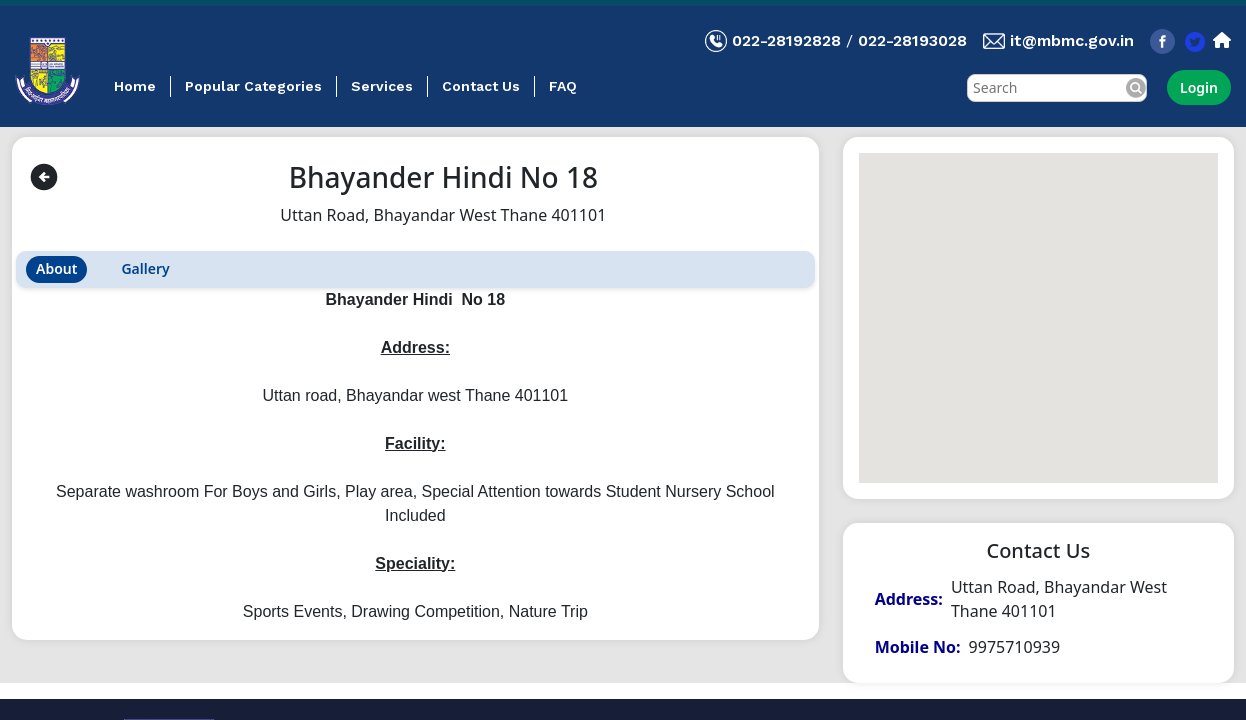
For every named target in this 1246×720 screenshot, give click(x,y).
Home (135, 86)
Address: (909, 599)
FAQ (563, 86)
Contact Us (481, 86)
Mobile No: (918, 647)
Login (1199, 87)
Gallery (145, 268)
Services (382, 86)
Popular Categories (253, 86)
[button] (1038, 299)
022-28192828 (786, 40)
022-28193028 (912, 40)
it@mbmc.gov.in (1072, 40)
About (56, 268)
